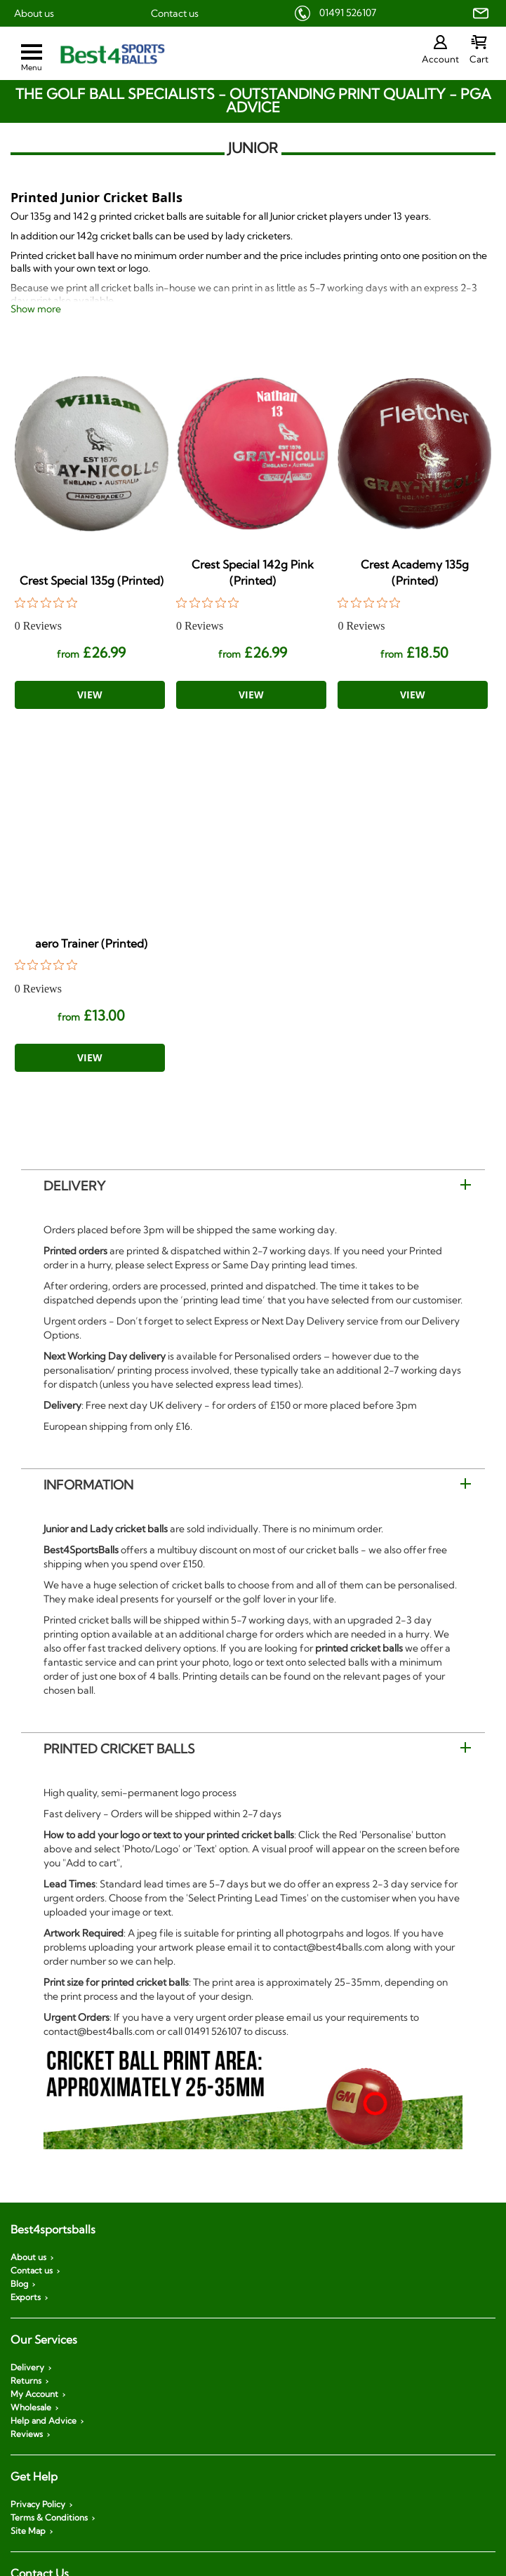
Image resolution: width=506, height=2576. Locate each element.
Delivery (74, 1186)
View (89, 694)
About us (34, 13)
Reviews (27, 2434)
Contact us (175, 13)
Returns (26, 2381)
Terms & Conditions (49, 2518)
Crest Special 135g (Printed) (92, 580)
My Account (34, 2394)
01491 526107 (347, 12)
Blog (19, 2284)
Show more (36, 309)
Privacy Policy (38, 2504)
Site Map (28, 2531)
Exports (26, 2297)
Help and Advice (43, 2421)
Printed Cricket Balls (119, 1749)
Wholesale (31, 2407)
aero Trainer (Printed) (91, 943)
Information (88, 1485)
